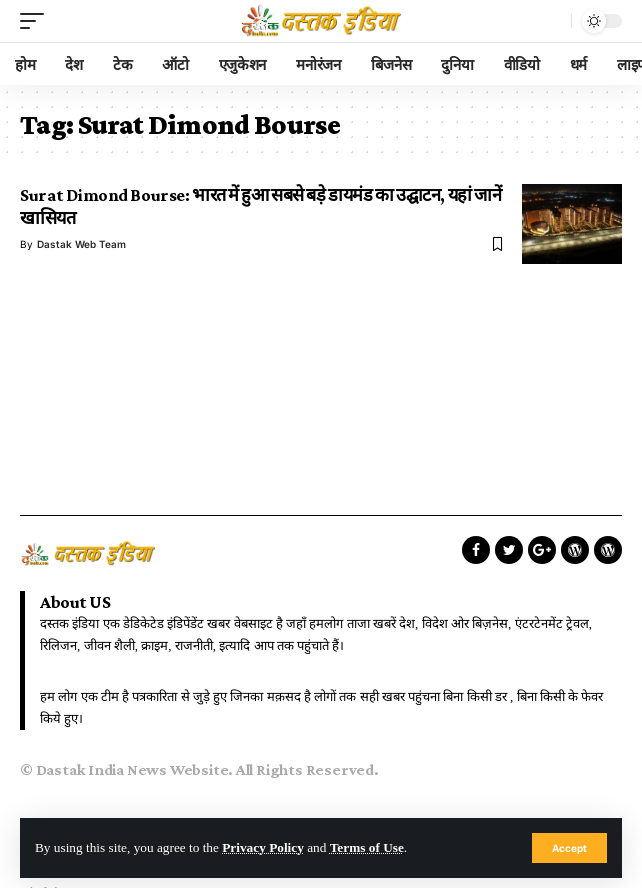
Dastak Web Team (81, 244)
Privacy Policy (263, 847)
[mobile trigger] (37, 21)
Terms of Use (367, 847)
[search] (551, 21)
